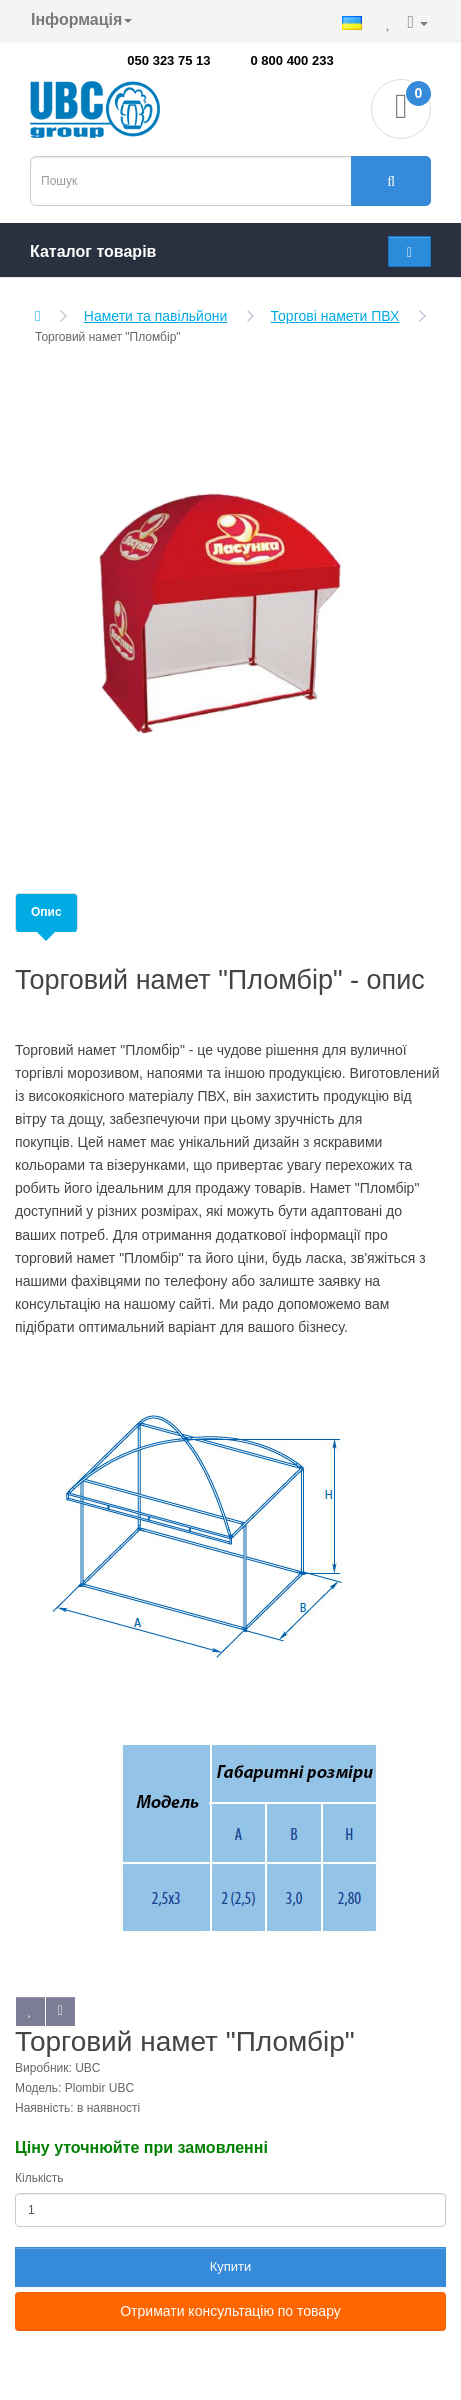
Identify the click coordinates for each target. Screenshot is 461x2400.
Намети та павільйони (155, 316)
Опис (46, 912)
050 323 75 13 (168, 60)
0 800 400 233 (292, 60)
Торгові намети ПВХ (335, 316)
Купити (231, 2266)
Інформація (81, 19)
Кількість (39, 2178)
